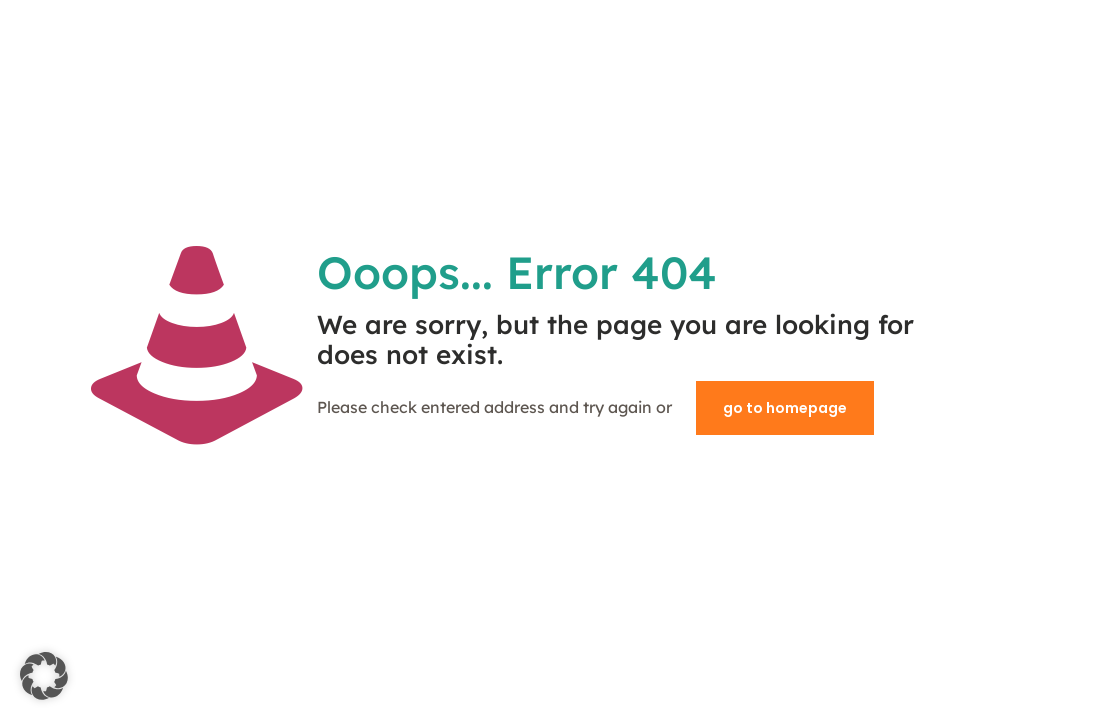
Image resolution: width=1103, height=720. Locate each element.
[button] (44, 676)
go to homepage (785, 408)
